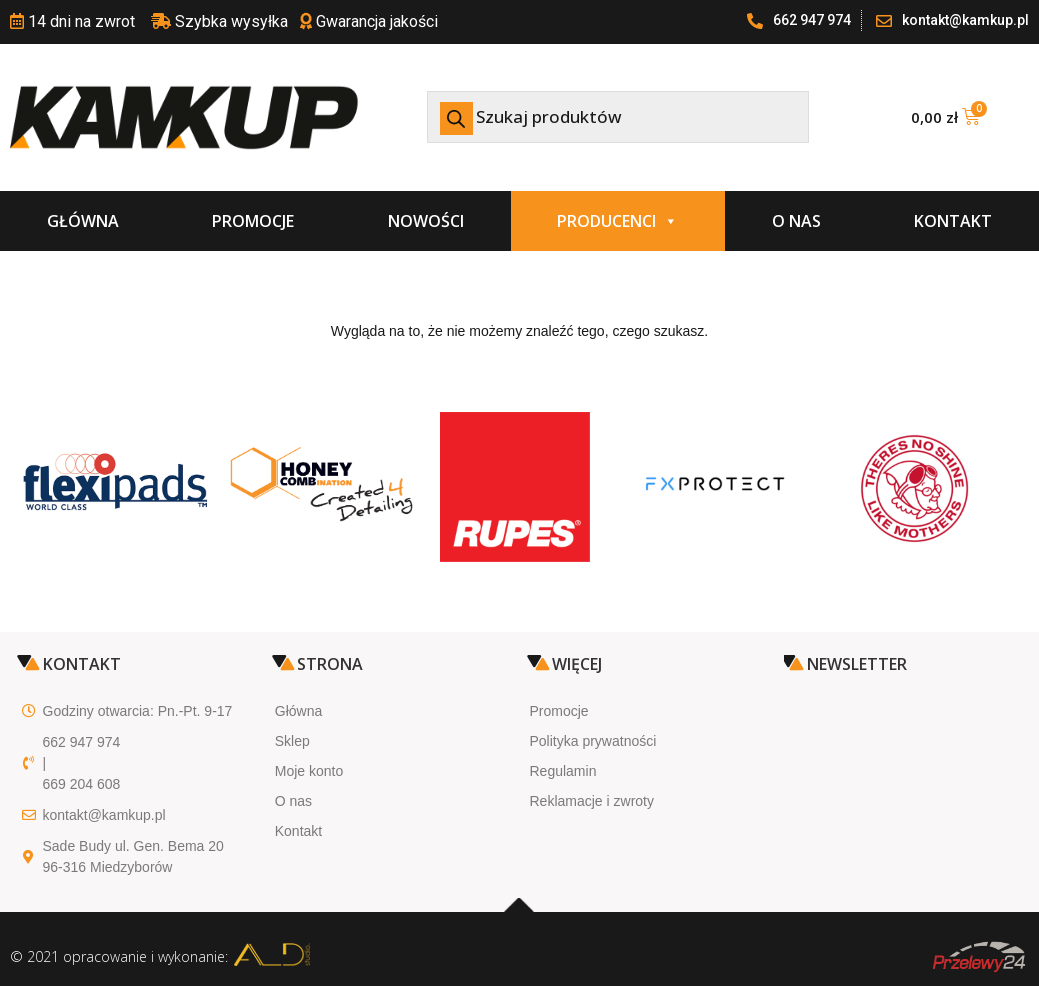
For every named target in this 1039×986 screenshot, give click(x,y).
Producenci (617, 221)
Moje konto (309, 771)
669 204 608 (82, 784)
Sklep (292, 741)
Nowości (426, 221)
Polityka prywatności (593, 741)
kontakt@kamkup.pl (104, 815)
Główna (83, 221)
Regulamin (563, 771)
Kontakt (953, 221)
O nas (796, 221)
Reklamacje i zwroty (592, 801)
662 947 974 (82, 742)
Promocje (253, 221)
